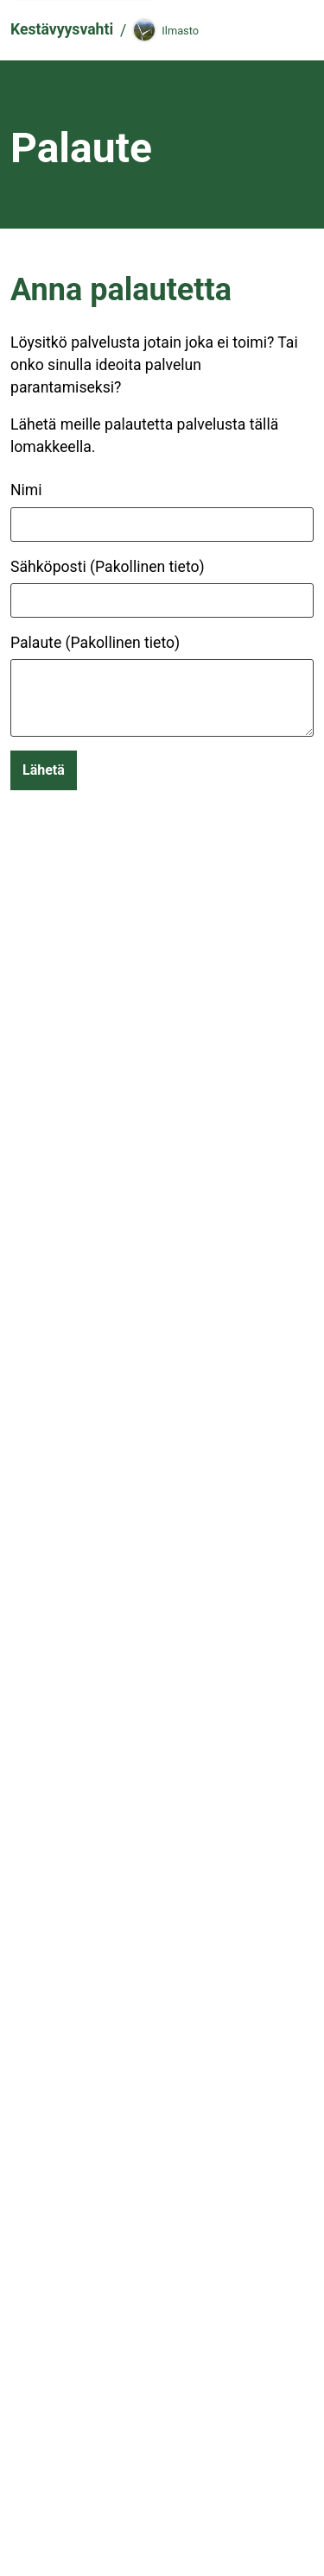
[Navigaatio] (291, 30)
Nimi (26, 490)
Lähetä (43, 770)
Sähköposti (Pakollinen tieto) (107, 566)
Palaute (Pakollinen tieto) (95, 642)
